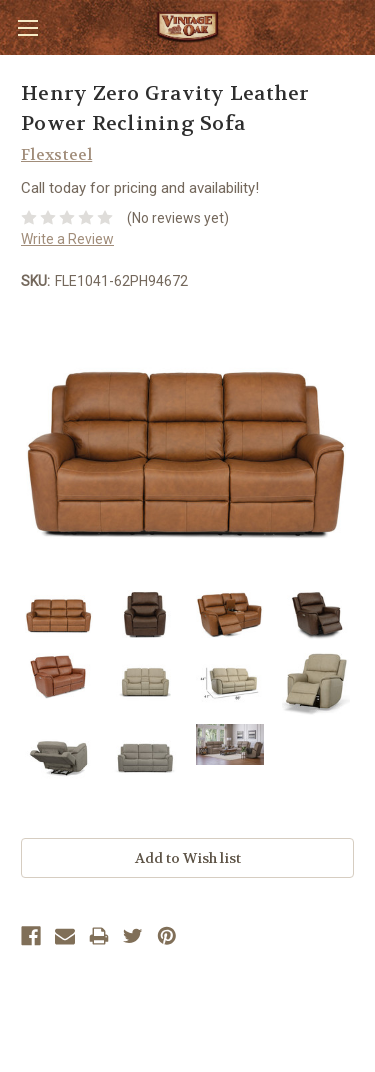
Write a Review (67, 239)
